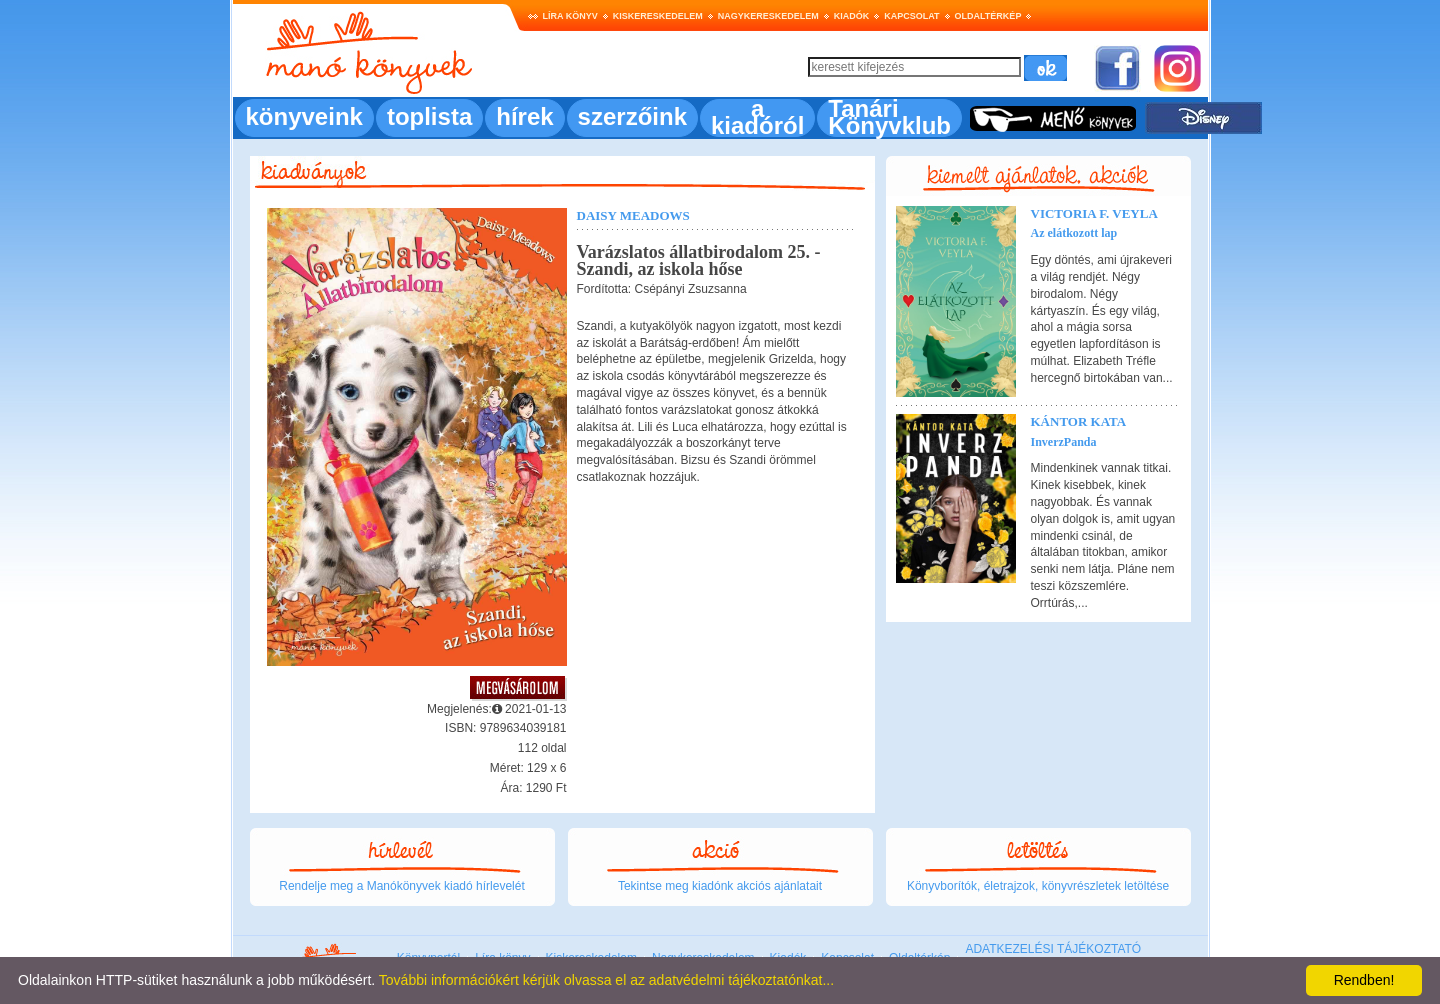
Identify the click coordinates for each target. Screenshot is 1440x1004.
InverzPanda (1064, 442)
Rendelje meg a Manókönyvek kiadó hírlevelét (401, 886)
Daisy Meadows (633, 215)
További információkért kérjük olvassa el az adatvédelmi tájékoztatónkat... (606, 980)
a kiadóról (757, 117)
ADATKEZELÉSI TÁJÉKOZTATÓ (1053, 949)
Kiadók (852, 16)
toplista (429, 116)
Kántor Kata (1079, 421)
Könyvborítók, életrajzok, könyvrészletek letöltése (1038, 886)
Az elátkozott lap (1074, 233)
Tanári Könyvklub (889, 117)
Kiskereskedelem (658, 16)
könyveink (304, 116)
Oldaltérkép (988, 16)
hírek (524, 116)
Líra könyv (570, 16)
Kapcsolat (911, 16)
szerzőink (632, 116)
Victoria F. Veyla (1094, 213)
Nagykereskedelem (768, 16)
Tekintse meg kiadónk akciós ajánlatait (720, 886)
